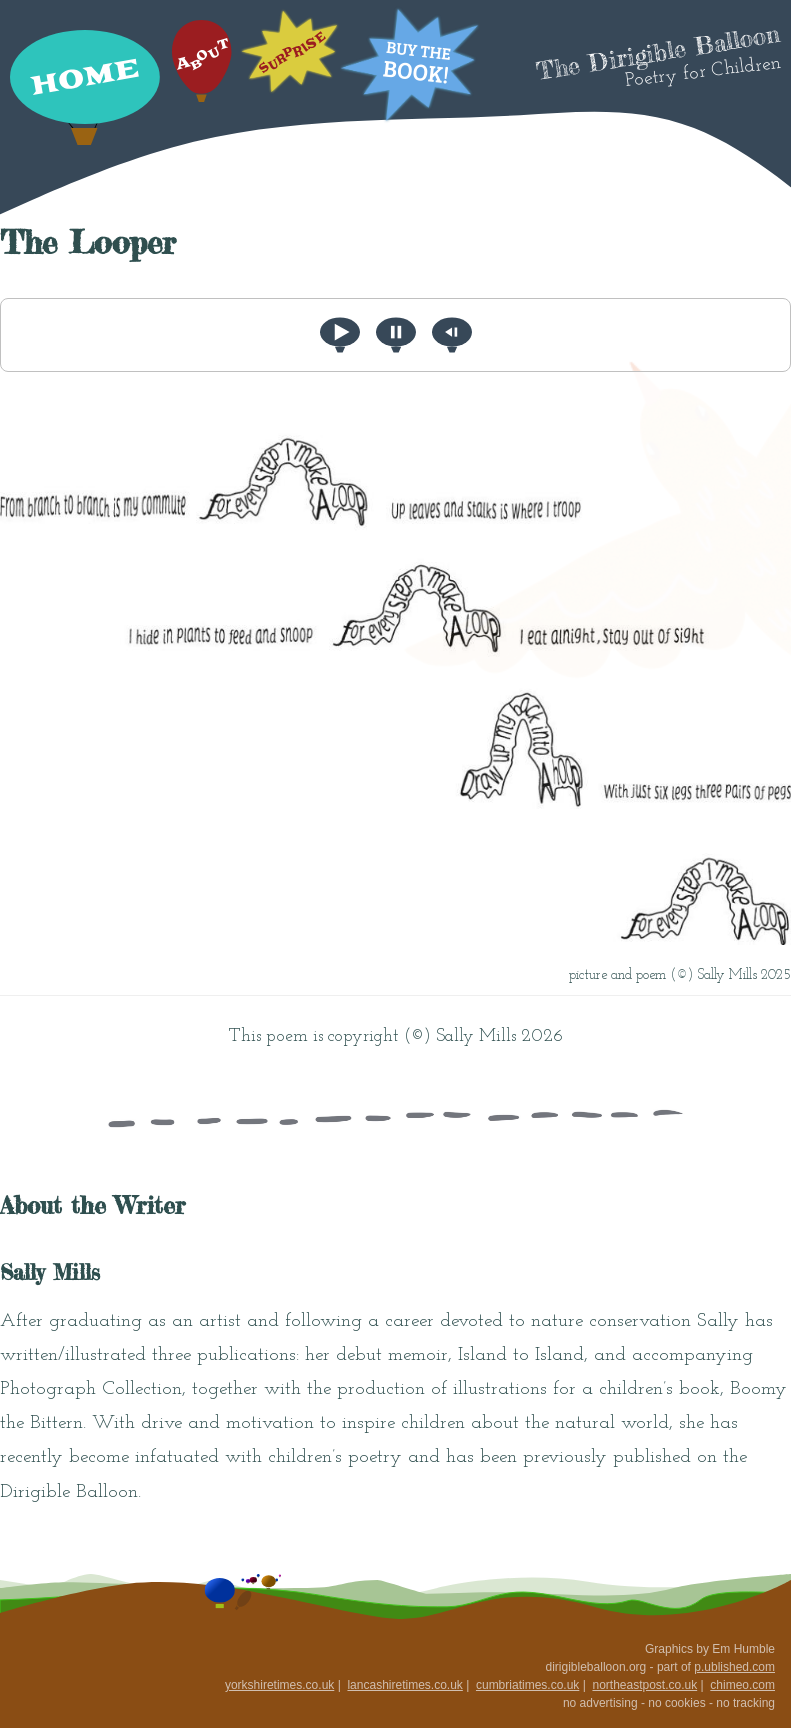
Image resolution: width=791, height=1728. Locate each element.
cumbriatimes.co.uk (527, 1685)
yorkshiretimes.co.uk (279, 1685)
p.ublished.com (734, 1667)
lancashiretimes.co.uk (404, 1685)
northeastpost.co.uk (644, 1685)
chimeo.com (742, 1685)
